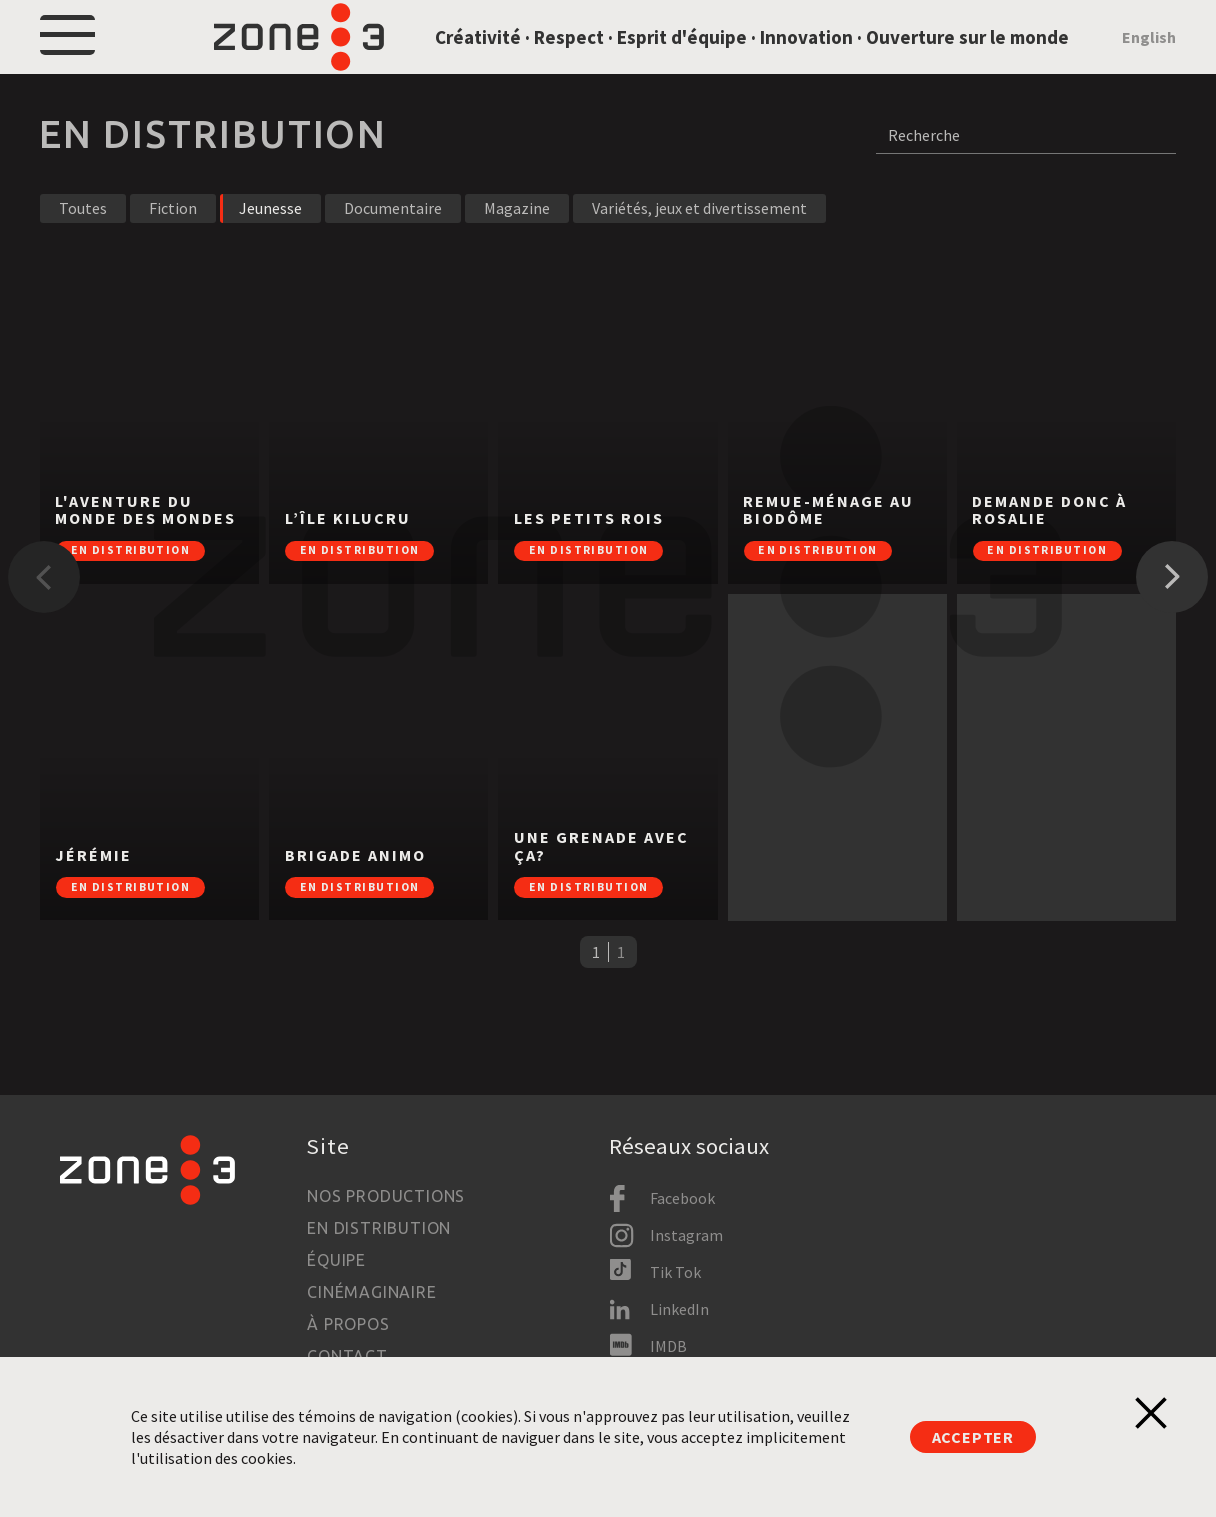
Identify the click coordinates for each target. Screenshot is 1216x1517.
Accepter (973, 1437)
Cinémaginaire (371, 1292)
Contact (347, 1356)
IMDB (668, 1346)
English (1149, 60)
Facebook (682, 1198)
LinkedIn (679, 1309)
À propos (348, 1324)
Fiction (173, 254)
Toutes (83, 254)
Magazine (517, 254)
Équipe (336, 1260)
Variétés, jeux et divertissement (699, 254)
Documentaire (393, 254)
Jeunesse (270, 254)
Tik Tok (675, 1272)
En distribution (379, 1228)
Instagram (686, 1235)
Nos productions (386, 1196)
